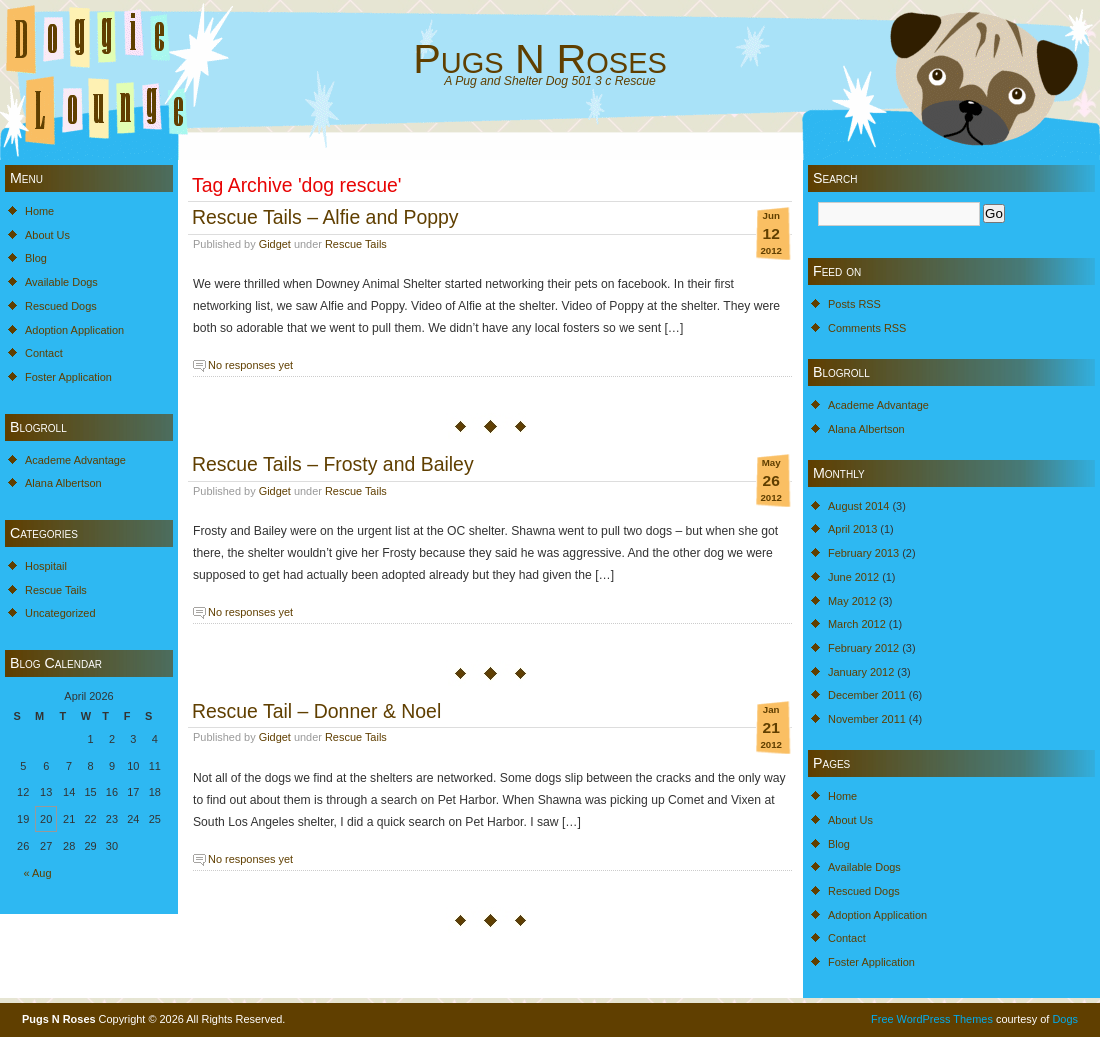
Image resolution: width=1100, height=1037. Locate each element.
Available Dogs (61, 282)
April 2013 (852, 529)
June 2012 (853, 577)
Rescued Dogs (61, 306)
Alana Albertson (63, 483)
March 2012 (857, 624)
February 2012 (863, 648)
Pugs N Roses (540, 59)
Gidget (275, 244)
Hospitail (46, 566)
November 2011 (867, 719)
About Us (47, 235)
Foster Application (68, 377)
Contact (44, 353)
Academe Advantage (75, 460)
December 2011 (867, 695)
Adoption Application (74, 330)
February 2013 (863, 553)
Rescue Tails (56, 590)
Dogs (1065, 1019)
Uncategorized (60, 613)
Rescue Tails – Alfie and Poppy (325, 217)
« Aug (38, 873)
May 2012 (852, 601)
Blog (36, 258)
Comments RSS (867, 328)
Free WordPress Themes (932, 1019)
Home (39, 211)
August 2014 (858, 506)
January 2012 (861, 672)
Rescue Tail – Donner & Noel (316, 711)
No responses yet (250, 365)
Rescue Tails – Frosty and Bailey (333, 464)
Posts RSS (854, 304)
